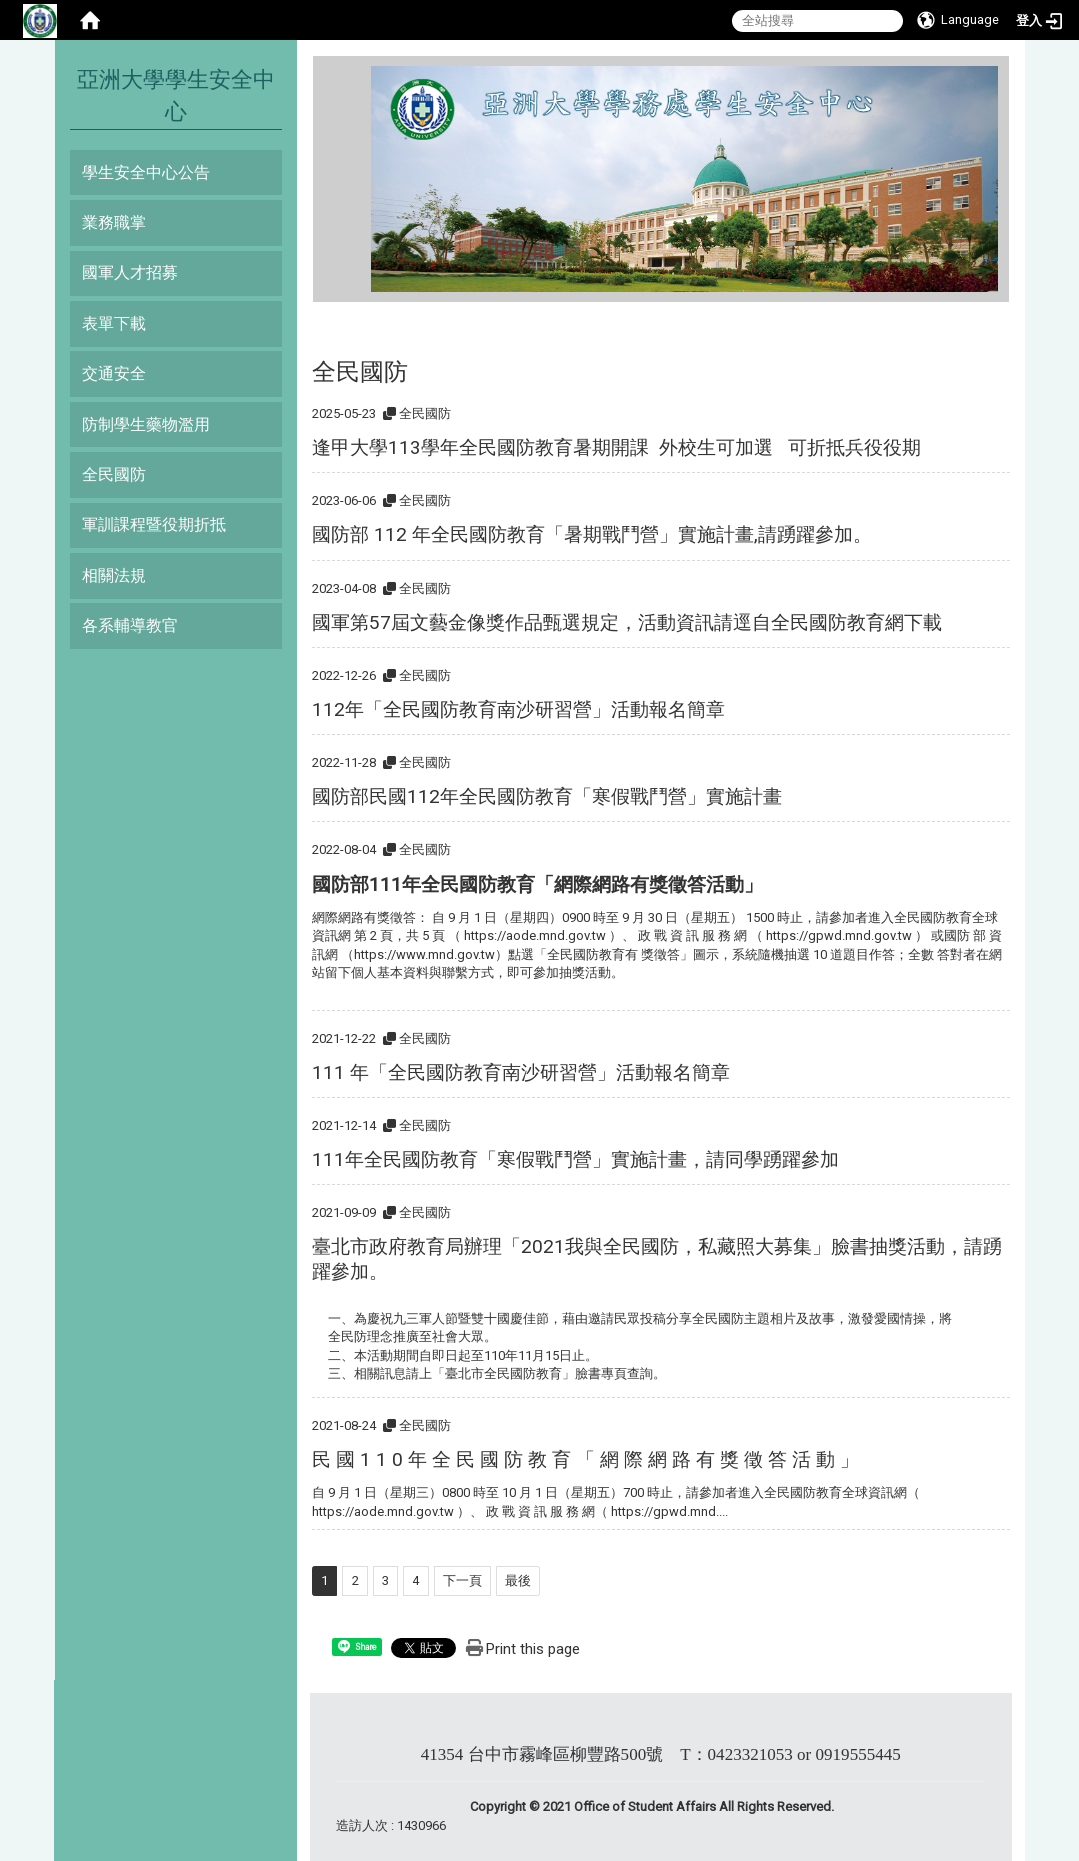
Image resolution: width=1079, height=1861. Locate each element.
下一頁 (462, 1580)
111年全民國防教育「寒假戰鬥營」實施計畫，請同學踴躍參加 (575, 1159)
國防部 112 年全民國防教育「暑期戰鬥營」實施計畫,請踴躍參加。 (592, 534)
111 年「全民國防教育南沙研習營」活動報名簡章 (521, 1072)
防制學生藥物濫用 (146, 424)
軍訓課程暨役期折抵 (154, 524)
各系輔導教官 (130, 625)
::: (363, 74)
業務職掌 (114, 222)
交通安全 (114, 373)
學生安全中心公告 (146, 172)
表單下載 (114, 323)
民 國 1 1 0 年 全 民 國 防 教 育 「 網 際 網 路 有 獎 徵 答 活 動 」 (585, 1459)
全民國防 (114, 474)
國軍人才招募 (130, 272)
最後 (518, 1580)
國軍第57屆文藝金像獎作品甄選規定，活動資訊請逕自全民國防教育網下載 (627, 622)
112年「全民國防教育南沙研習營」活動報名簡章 (518, 709)
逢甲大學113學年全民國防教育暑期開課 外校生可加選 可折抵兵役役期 (616, 447)
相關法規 (114, 575)
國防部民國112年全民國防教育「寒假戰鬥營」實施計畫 (547, 796)
